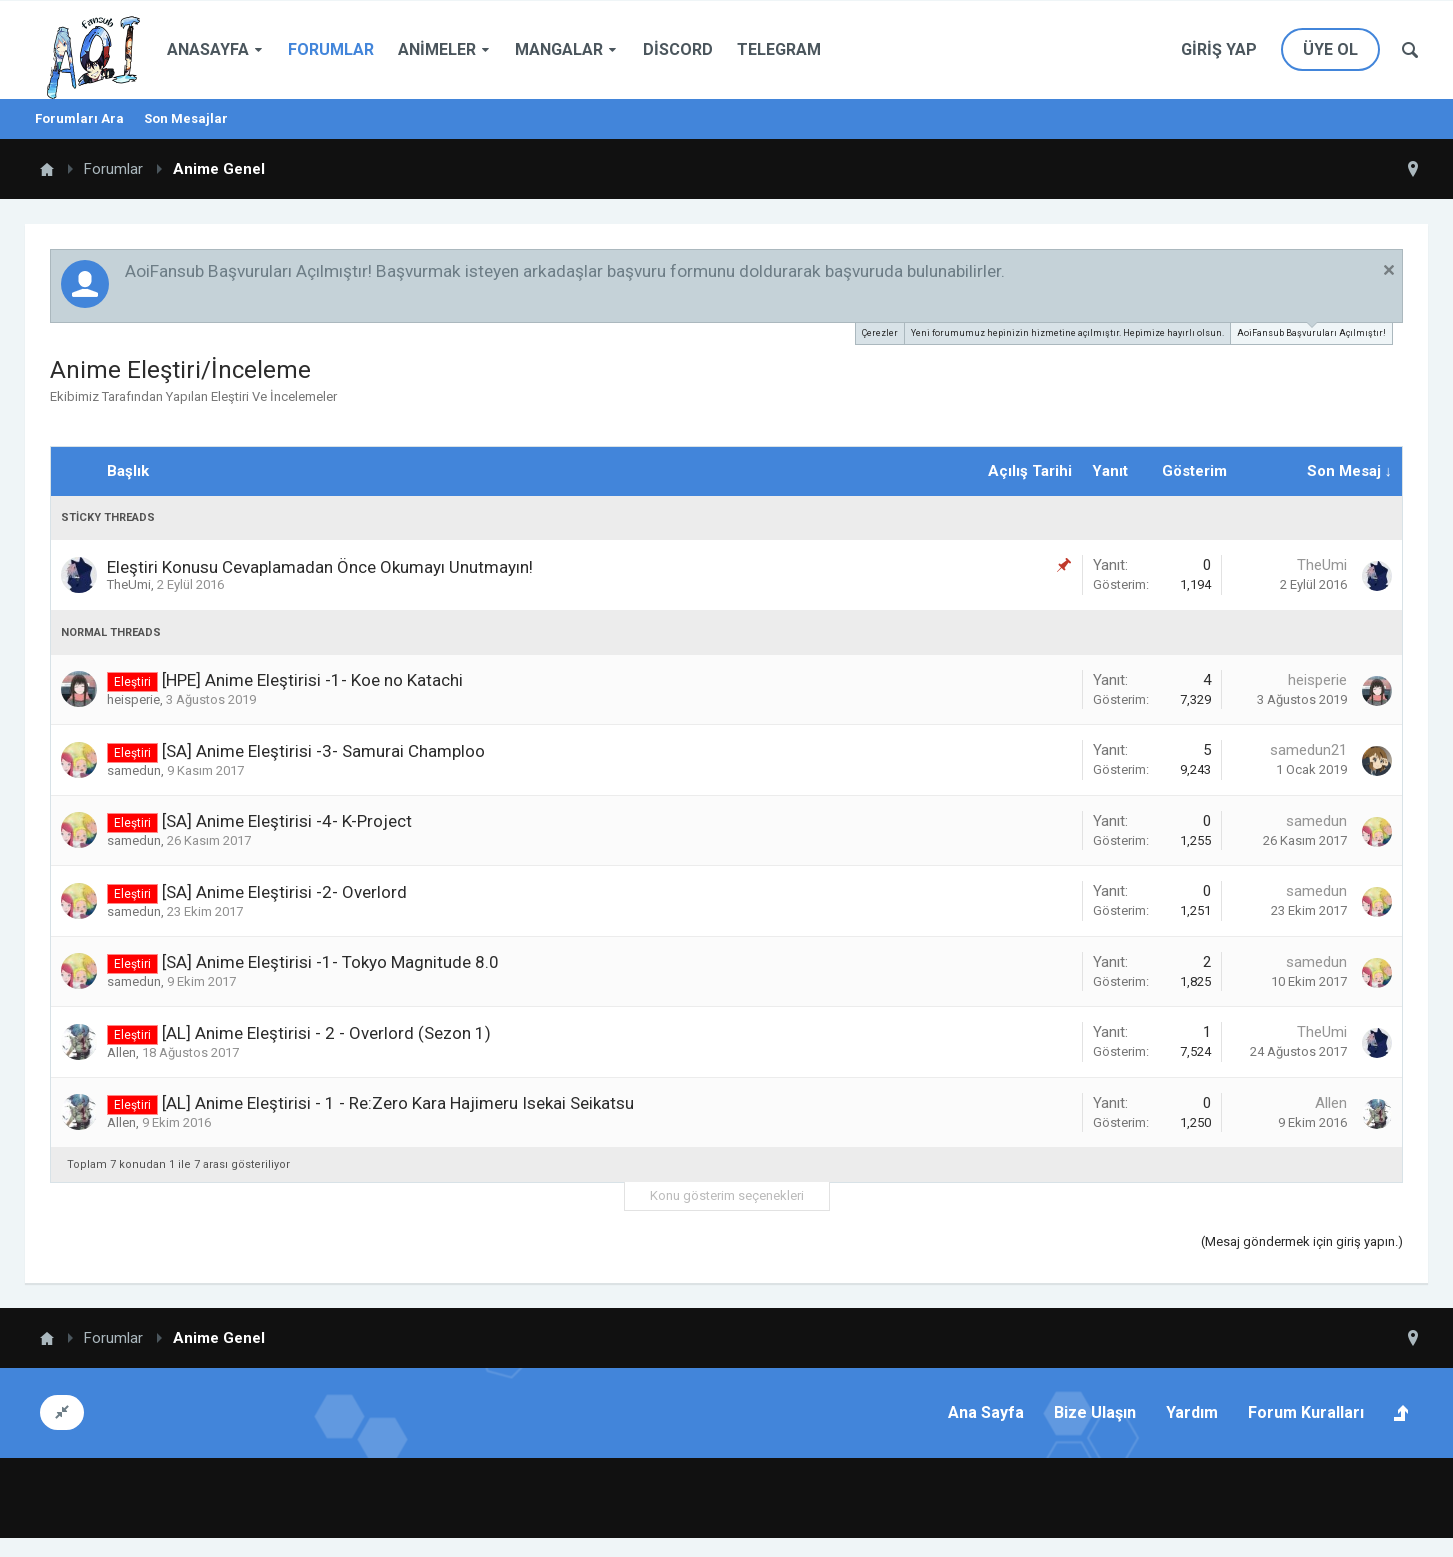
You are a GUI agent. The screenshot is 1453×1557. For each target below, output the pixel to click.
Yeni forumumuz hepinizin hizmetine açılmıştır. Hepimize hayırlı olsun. (1067, 333)
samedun (134, 770)
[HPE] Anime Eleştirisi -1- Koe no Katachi (312, 680)
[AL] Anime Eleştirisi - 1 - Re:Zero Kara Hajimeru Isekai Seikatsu (398, 1103)
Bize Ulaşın (1095, 1412)
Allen (121, 1052)
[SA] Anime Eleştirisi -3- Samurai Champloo (323, 751)
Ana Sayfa (986, 1412)
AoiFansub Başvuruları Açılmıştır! (1311, 330)
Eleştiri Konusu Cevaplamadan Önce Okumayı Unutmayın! (320, 567)
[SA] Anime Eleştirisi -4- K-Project (287, 821)
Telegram (779, 49)
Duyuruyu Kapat (1389, 270)
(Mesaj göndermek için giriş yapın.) (1302, 1241)
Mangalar (559, 49)
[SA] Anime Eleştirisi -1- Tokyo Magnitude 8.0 (330, 962)
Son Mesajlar (186, 118)
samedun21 (1308, 750)
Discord (678, 49)
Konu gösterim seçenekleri (727, 1195)
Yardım (1192, 1412)
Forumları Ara (79, 118)
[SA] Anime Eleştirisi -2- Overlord (284, 892)
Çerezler (880, 333)
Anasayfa (208, 49)
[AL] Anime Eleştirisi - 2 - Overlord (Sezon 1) (326, 1033)
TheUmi (129, 584)
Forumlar (331, 49)
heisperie (133, 699)
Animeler (437, 49)
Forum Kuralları (1306, 1412)
